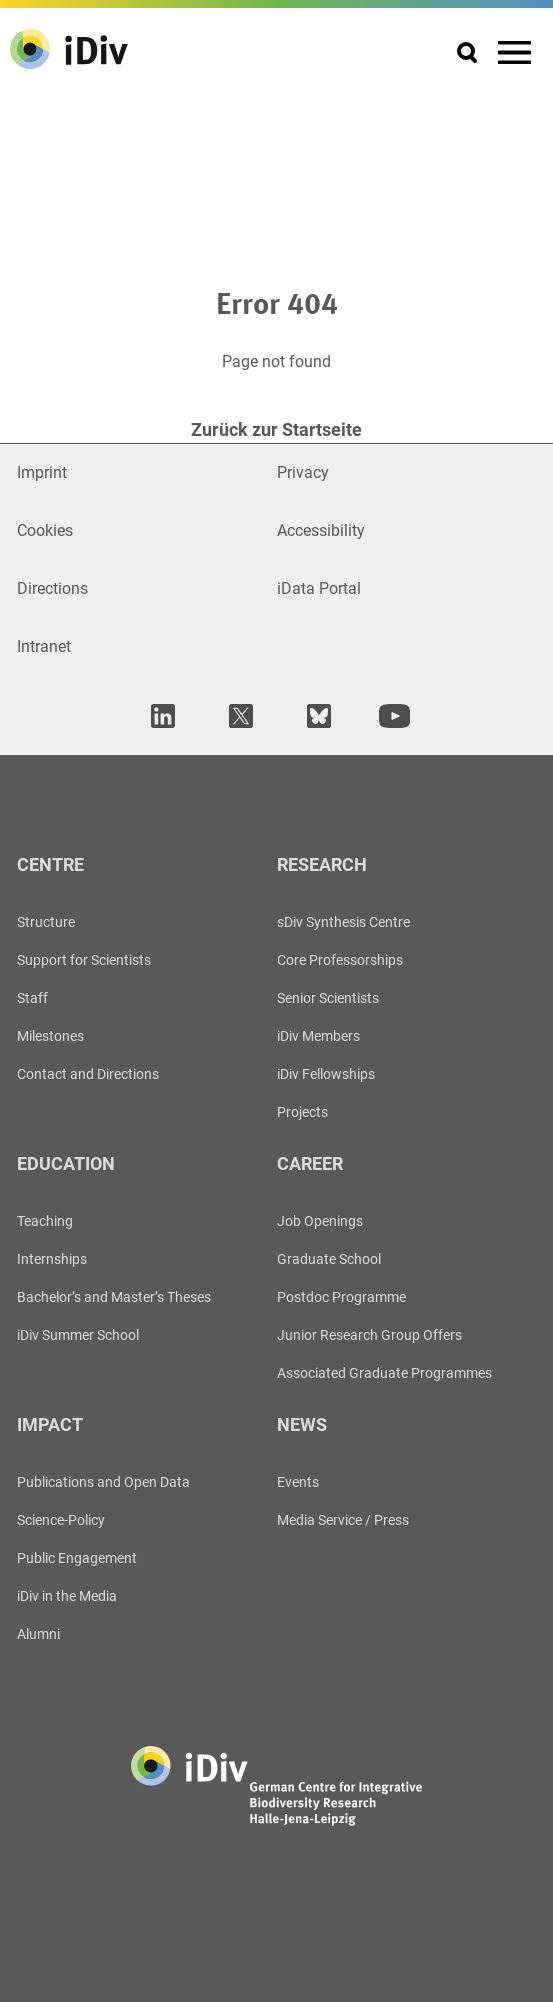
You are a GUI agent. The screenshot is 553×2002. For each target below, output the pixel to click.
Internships (52, 1259)
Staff (32, 998)
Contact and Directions (88, 1074)
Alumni (38, 1634)
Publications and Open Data (103, 1482)
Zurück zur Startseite (276, 429)
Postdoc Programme (341, 1297)
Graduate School (329, 1259)
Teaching (45, 1221)
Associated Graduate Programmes (384, 1373)
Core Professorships (340, 960)
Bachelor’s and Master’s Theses (114, 1297)
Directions (52, 588)
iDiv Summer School (78, 1335)
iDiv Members (318, 1036)
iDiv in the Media (67, 1596)
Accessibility (321, 530)
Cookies (45, 530)
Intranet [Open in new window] (44, 646)
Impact (50, 1424)
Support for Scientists (84, 960)
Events (298, 1482)
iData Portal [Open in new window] (319, 588)
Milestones (50, 1036)
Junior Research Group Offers (369, 1335)
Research (322, 864)
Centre (50, 864)
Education (66, 1163)
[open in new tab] (160, 715)
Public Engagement (77, 1558)
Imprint (42, 472)
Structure (46, 922)
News (302, 1424)
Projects (302, 1112)
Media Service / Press (343, 1520)
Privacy (303, 472)
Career (310, 1163)
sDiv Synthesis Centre (343, 922)
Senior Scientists (328, 998)
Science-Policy (61, 1520)
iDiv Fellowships (326, 1074)
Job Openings (320, 1221)
